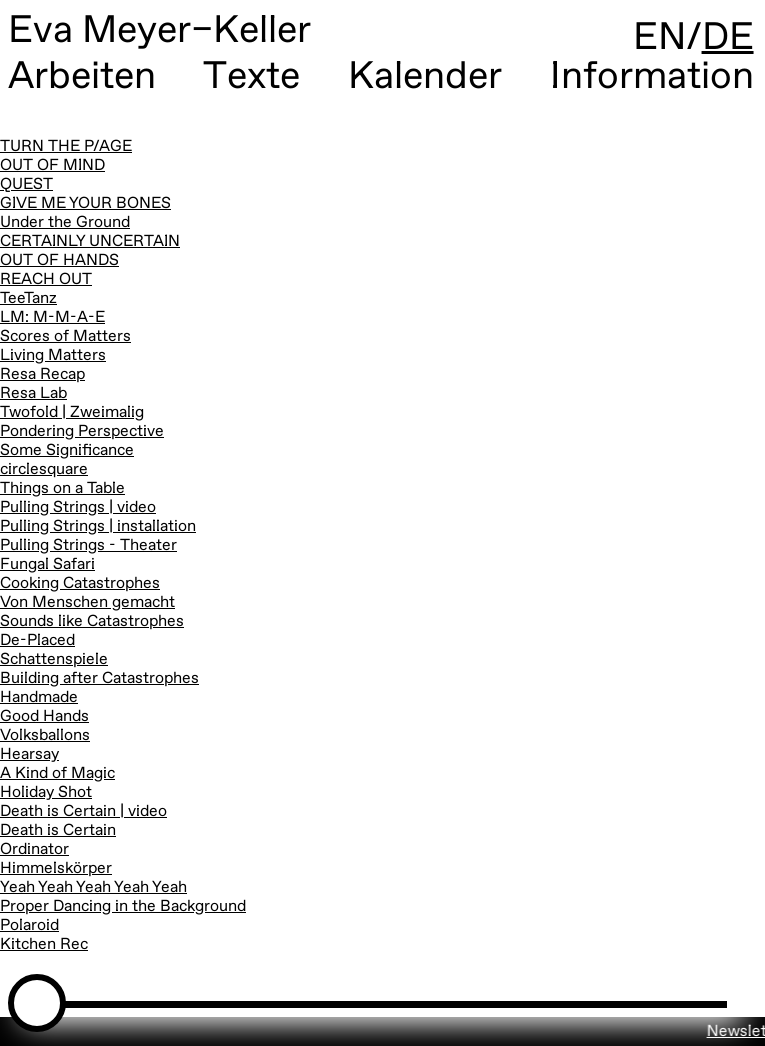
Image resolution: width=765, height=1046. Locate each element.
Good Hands (44, 717)
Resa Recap (42, 375)
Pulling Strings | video (78, 508)
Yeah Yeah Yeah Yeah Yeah (93, 888)
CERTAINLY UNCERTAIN (90, 242)
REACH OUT (46, 280)
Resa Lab (33, 394)
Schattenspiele (54, 660)
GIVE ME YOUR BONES (85, 204)
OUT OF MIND (52, 166)
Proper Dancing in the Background (123, 907)
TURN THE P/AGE (66, 147)
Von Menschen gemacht (87, 603)
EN (659, 38)
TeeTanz (28, 299)
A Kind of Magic (57, 774)
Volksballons (45, 736)
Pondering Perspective (82, 432)
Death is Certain (58, 831)
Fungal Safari (47, 565)
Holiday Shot (46, 793)
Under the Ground (65, 223)
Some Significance (67, 451)
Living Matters (53, 356)
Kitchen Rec (44, 945)
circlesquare (44, 470)
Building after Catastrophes (99, 679)
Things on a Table (62, 489)
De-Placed (37, 641)
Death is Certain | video (83, 812)
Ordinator (34, 850)
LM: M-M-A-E (52, 318)
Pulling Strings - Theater (88, 546)
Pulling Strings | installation (98, 527)
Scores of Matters (65, 337)
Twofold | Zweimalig (72, 413)
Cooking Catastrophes (80, 584)
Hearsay (29, 755)
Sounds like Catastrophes (92, 622)
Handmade (39, 698)
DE (728, 38)
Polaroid (29, 926)
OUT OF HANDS (59, 261)
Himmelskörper (56, 869)
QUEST (26, 185)
